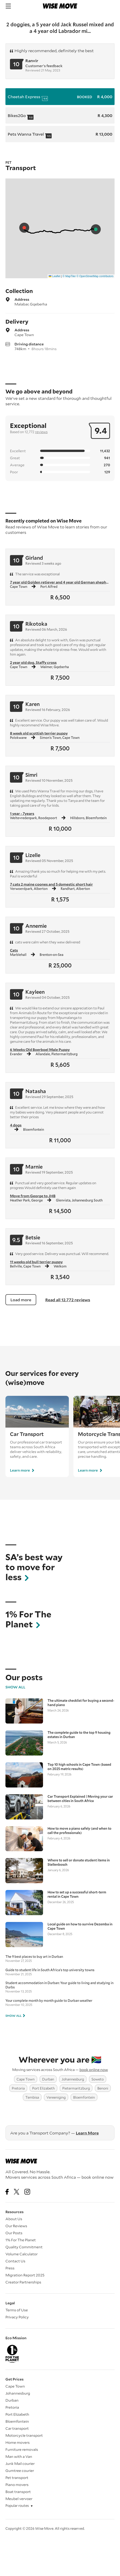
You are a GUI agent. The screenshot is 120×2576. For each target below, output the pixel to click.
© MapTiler (69, 276)
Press (9, 2268)
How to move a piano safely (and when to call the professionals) (79, 1830)
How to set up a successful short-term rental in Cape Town (77, 1894)
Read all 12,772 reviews (67, 1299)
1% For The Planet (20, 2239)
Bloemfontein (17, 2421)
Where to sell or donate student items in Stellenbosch (79, 1862)
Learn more (20, 1470)
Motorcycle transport (24, 2435)
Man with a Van (18, 2456)
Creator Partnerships (23, 2282)
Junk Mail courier (20, 2463)
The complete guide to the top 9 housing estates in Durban (79, 1734)
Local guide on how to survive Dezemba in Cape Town (80, 1926)
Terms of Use (16, 2309)
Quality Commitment (24, 2246)
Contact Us (15, 2261)
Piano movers (17, 2484)
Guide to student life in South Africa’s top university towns (49, 1970)
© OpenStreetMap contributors (95, 276)
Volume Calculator (21, 2253)
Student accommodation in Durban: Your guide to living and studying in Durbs (59, 1985)
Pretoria (12, 2407)
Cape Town (15, 2386)
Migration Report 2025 (24, 2275)
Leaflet (54, 276)
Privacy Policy (17, 2317)
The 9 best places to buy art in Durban (34, 1956)
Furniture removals (21, 2449)
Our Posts (13, 2232)
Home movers (17, 2442)
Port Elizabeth (17, 2414)
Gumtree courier (19, 2470)
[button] (96, 229)
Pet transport (16, 2477)
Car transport (17, 2428)
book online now (93, 2069)
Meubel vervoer (18, 2498)
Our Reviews (16, 2225)
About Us (13, 2218)
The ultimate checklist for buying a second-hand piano (81, 1702)
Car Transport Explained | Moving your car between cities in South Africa (80, 1798)
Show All (15, 1687)
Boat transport (18, 2491)
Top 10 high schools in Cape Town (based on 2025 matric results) (79, 1766)
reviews (41, 432)
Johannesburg (17, 2393)
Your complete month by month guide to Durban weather (48, 2000)
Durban (12, 2400)
